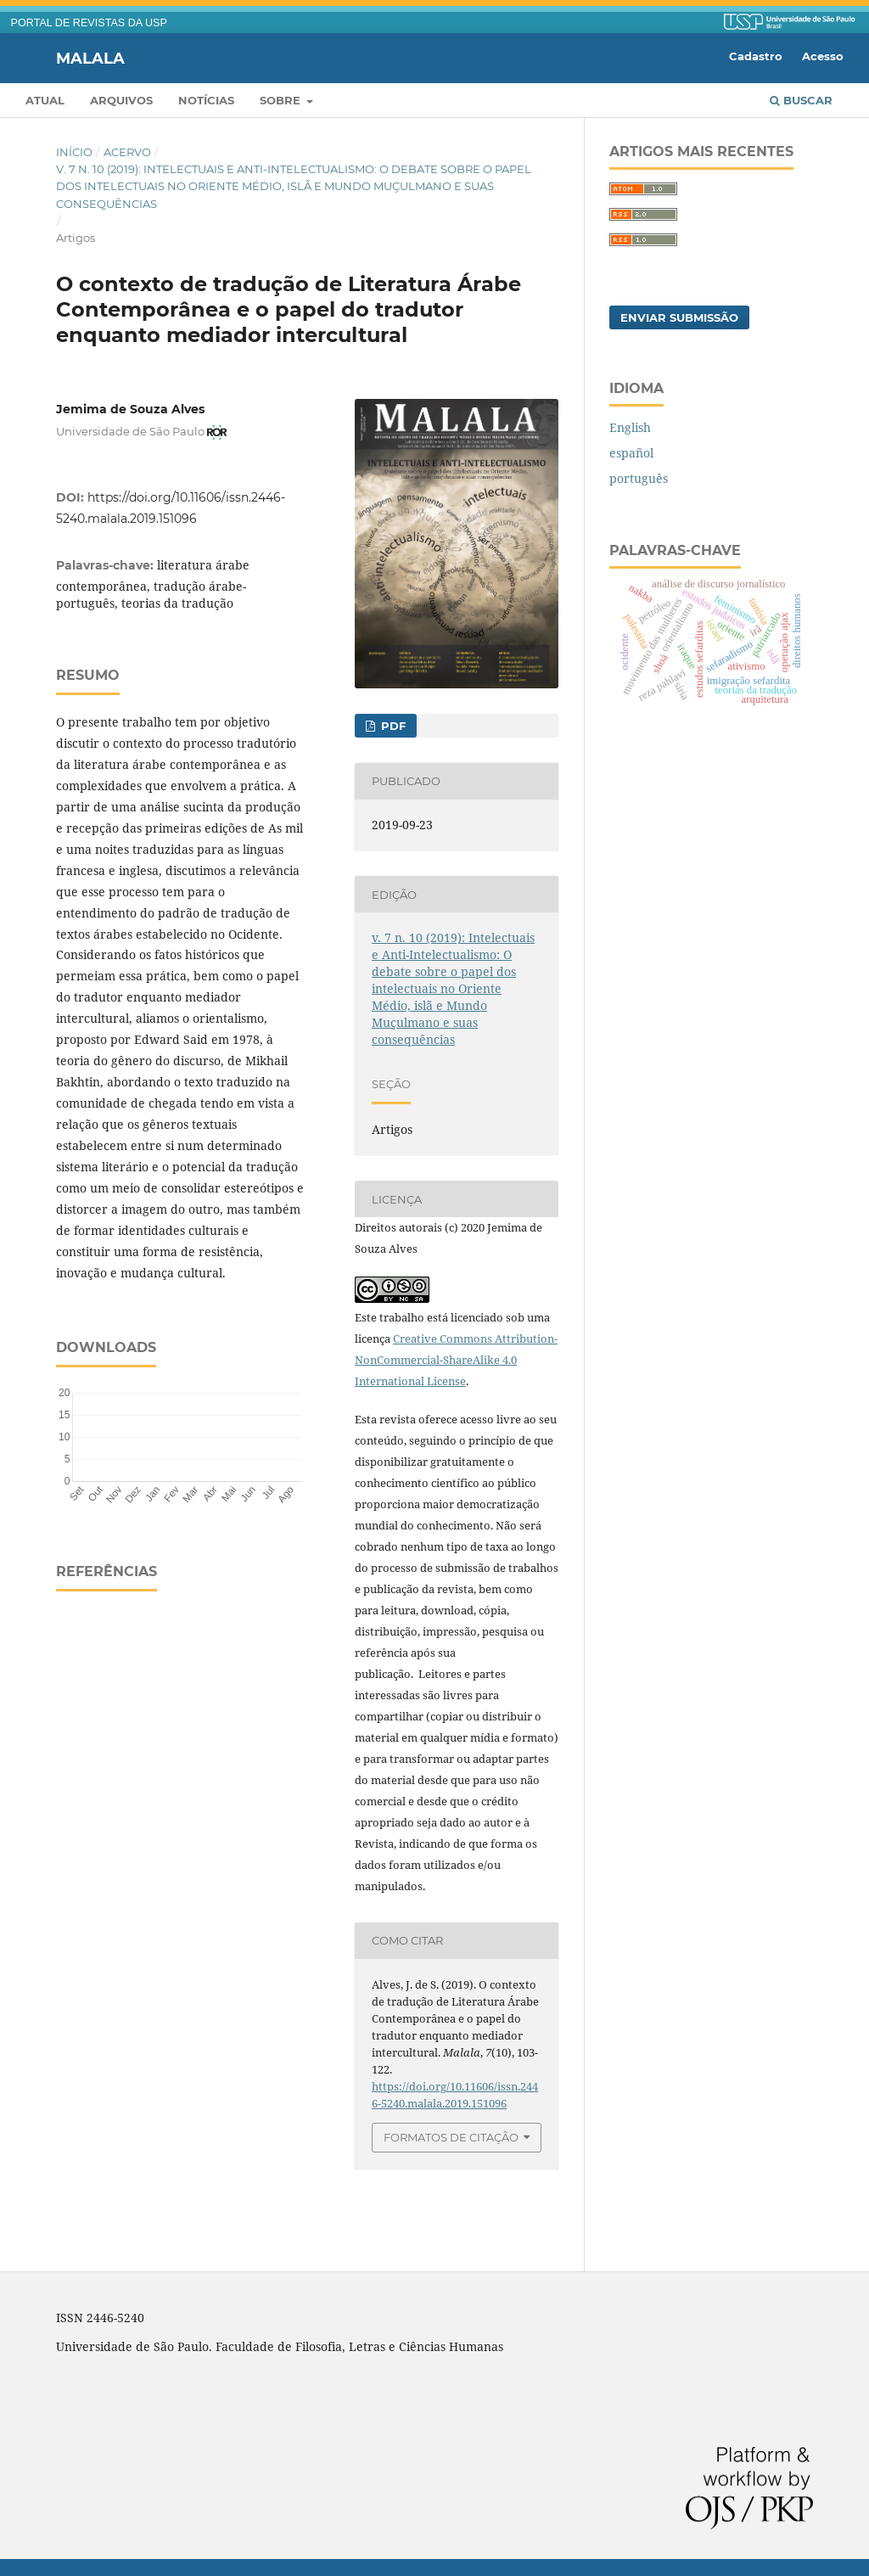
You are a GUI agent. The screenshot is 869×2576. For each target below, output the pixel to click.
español (631, 453)
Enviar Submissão (679, 317)
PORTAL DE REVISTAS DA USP (89, 23)
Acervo (127, 152)
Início (74, 152)
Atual (44, 100)
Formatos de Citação (451, 2137)
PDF (392, 725)
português (638, 478)
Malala (90, 57)
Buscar (801, 100)
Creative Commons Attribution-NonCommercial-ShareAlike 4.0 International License (456, 1360)
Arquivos (121, 100)
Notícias (206, 100)
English (630, 427)
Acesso (823, 56)
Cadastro (755, 56)
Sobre (282, 100)
